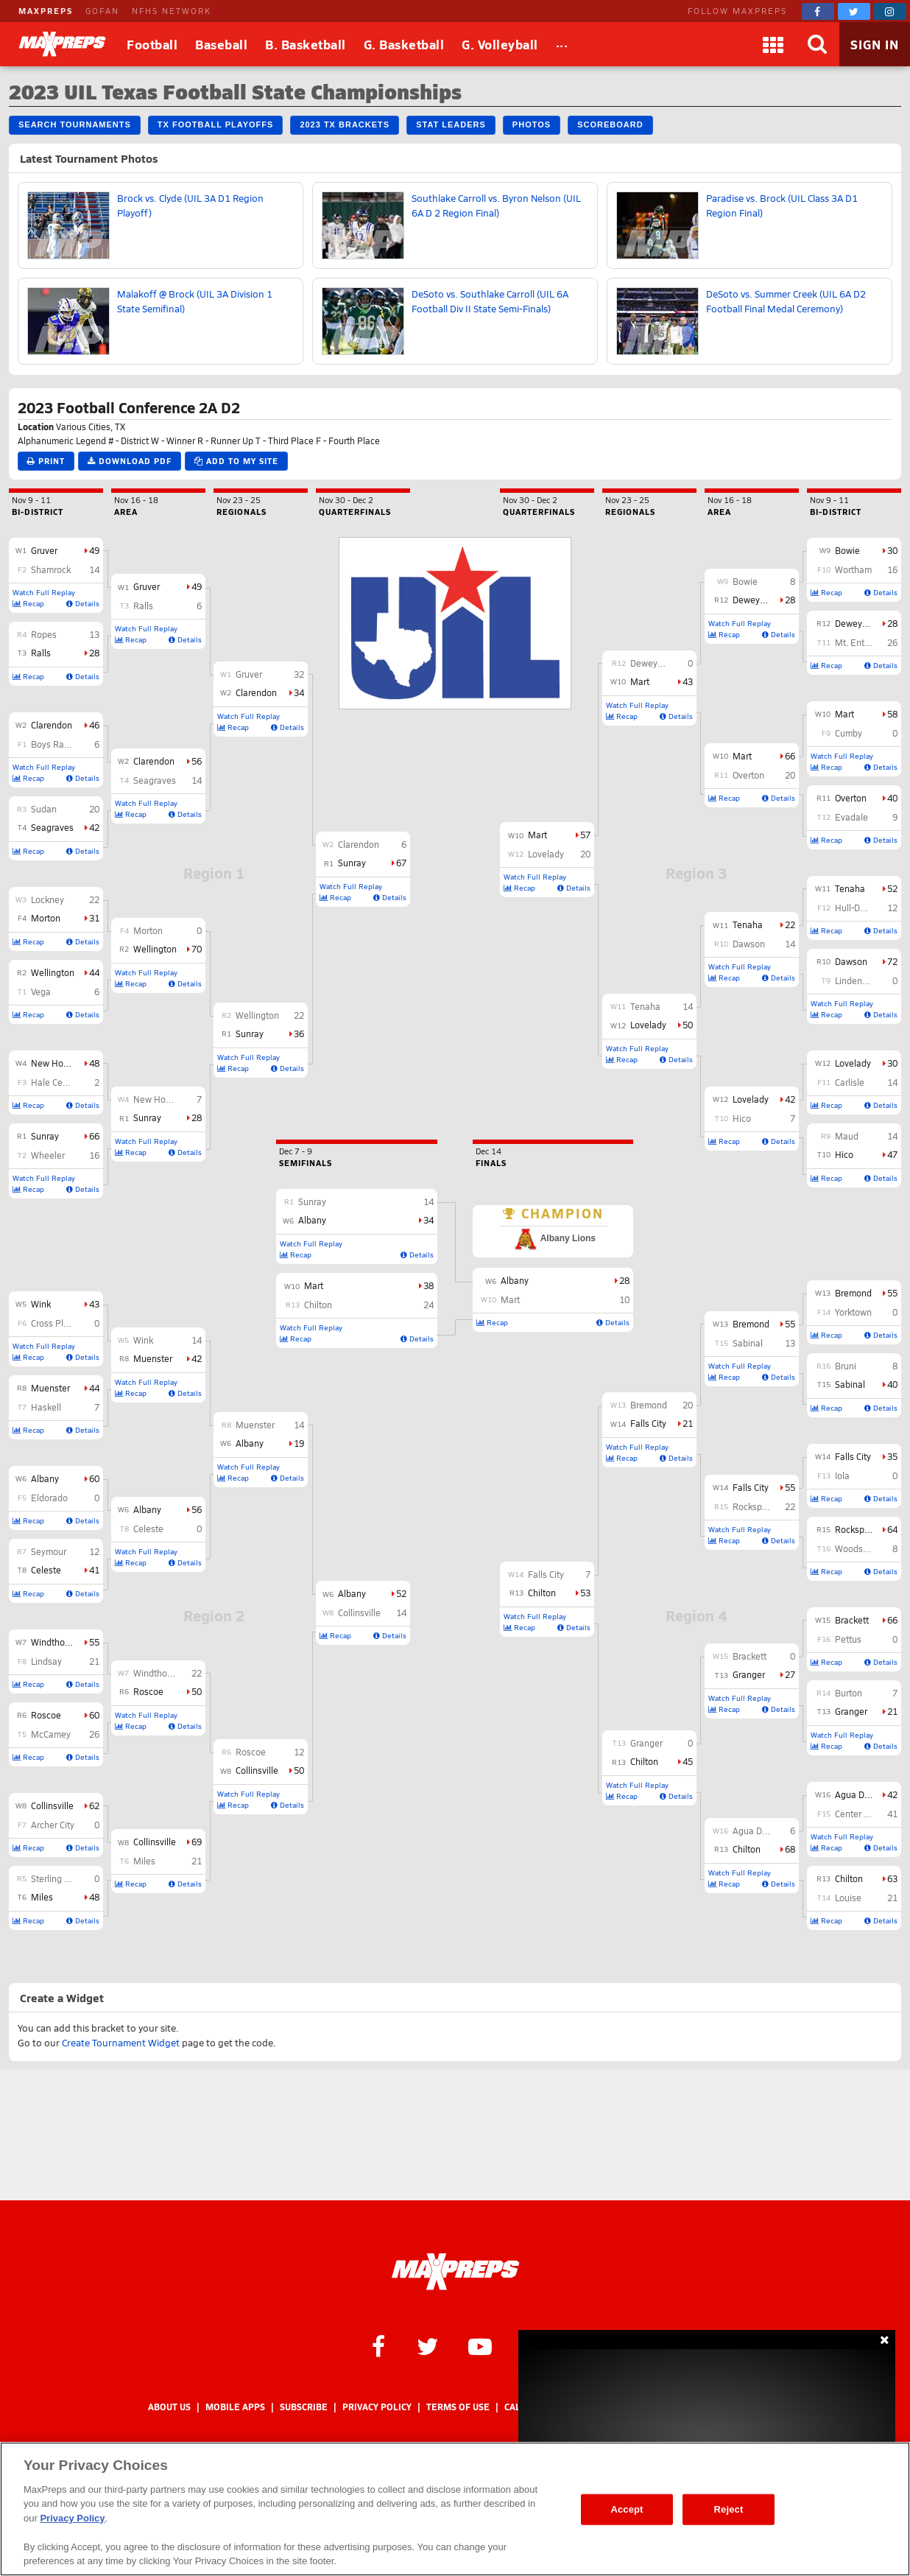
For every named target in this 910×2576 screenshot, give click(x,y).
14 (94, 569)
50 (196, 1691)
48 (94, 1063)
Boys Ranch (55, 744)
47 (892, 1154)
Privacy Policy (377, 2407)
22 (94, 899)
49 (94, 550)
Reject (729, 2509)
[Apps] (773, 44)
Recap (28, 603)
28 (94, 653)
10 (624, 1299)
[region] (455, 2509)
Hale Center (55, 1082)
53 (585, 1592)
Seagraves (52, 827)
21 (94, 1661)
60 (94, 1478)
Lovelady (853, 1063)
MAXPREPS (45, 10)
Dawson (851, 961)
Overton (851, 798)
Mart (844, 714)
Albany (45, 1478)
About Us (169, 2407)
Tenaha (850, 888)
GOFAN (102, 10)
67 (401, 862)
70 (196, 949)
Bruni (845, 1366)
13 (94, 634)
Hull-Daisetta (861, 907)
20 (94, 809)
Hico (844, 1154)
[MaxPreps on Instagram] (890, 11)
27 (790, 1674)
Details (82, 603)
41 (94, 1570)
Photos (531, 124)
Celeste (46, 1570)
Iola (842, 1475)
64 (892, 1529)
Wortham (853, 569)
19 (299, 1443)
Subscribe (304, 2407)
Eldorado (49, 1497)
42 (94, 827)
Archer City (52, 1825)
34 (299, 692)
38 (428, 1285)
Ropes (44, 634)
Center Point (860, 1813)
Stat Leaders (451, 124)
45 (687, 1761)
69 (196, 1841)
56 (196, 761)
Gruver (44, 550)
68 (790, 1849)
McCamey (51, 1734)
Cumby (848, 733)
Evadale (851, 817)
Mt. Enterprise (863, 642)
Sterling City (55, 1878)
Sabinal (850, 1384)
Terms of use (458, 2407)
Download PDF (130, 460)
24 (428, 1304)
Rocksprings (859, 1529)
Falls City (853, 1456)
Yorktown (853, 1312)
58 (892, 714)
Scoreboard (610, 124)
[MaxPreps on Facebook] (818, 11)
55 (94, 1642)
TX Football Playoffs (216, 124)
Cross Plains (55, 1323)
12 (94, 1551)
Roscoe (46, 1715)
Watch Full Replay (44, 592)
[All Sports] (562, 44)
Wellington (52, 972)
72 (892, 961)
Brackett (852, 1620)
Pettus (848, 1639)
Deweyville (856, 623)
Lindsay (46, 1661)
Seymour (48, 1551)
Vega (41, 991)
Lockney (47, 899)
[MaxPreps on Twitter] (854, 11)
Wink (41, 1304)
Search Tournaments (74, 124)
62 (94, 1805)
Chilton (849, 1878)
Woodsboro (858, 1548)
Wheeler (48, 1155)
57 (585, 834)
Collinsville (52, 1805)
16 (94, 1155)
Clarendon (51, 725)
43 (94, 1304)
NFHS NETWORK (171, 10)
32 (299, 674)
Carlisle (849, 1082)
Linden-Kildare (864, 980)
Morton (45, 918)
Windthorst (53, 1642)
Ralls (41, 653)
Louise (848, 1897)
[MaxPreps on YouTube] (480, 2345)
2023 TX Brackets (344, 124)
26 (94, 1734)
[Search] (817, 44)
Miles (42, 1897)
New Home (53, 1063)
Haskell (46, 1407)
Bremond (853, 1293)
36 (299, 1033)
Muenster (50, 1388)
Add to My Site (236, 460)
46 (94, 725)
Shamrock (51, 569)
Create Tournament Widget (121, 2042)
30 (892, 550)
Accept (626, 2509)
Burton (848, 1693)
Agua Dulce (858, 1794)
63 (892, 1878)
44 (94, 972)
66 (94, 1136)
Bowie (847, 550)
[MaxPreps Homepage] (455, 2271)
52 (401, 1593)
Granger (851, 1711)
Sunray (45, 1136)
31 (94, 918)
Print (46, 460)
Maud (846, 1136)
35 (892, 1456)
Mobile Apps (235, 2407)
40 (892, 798)
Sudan (44, 809)
